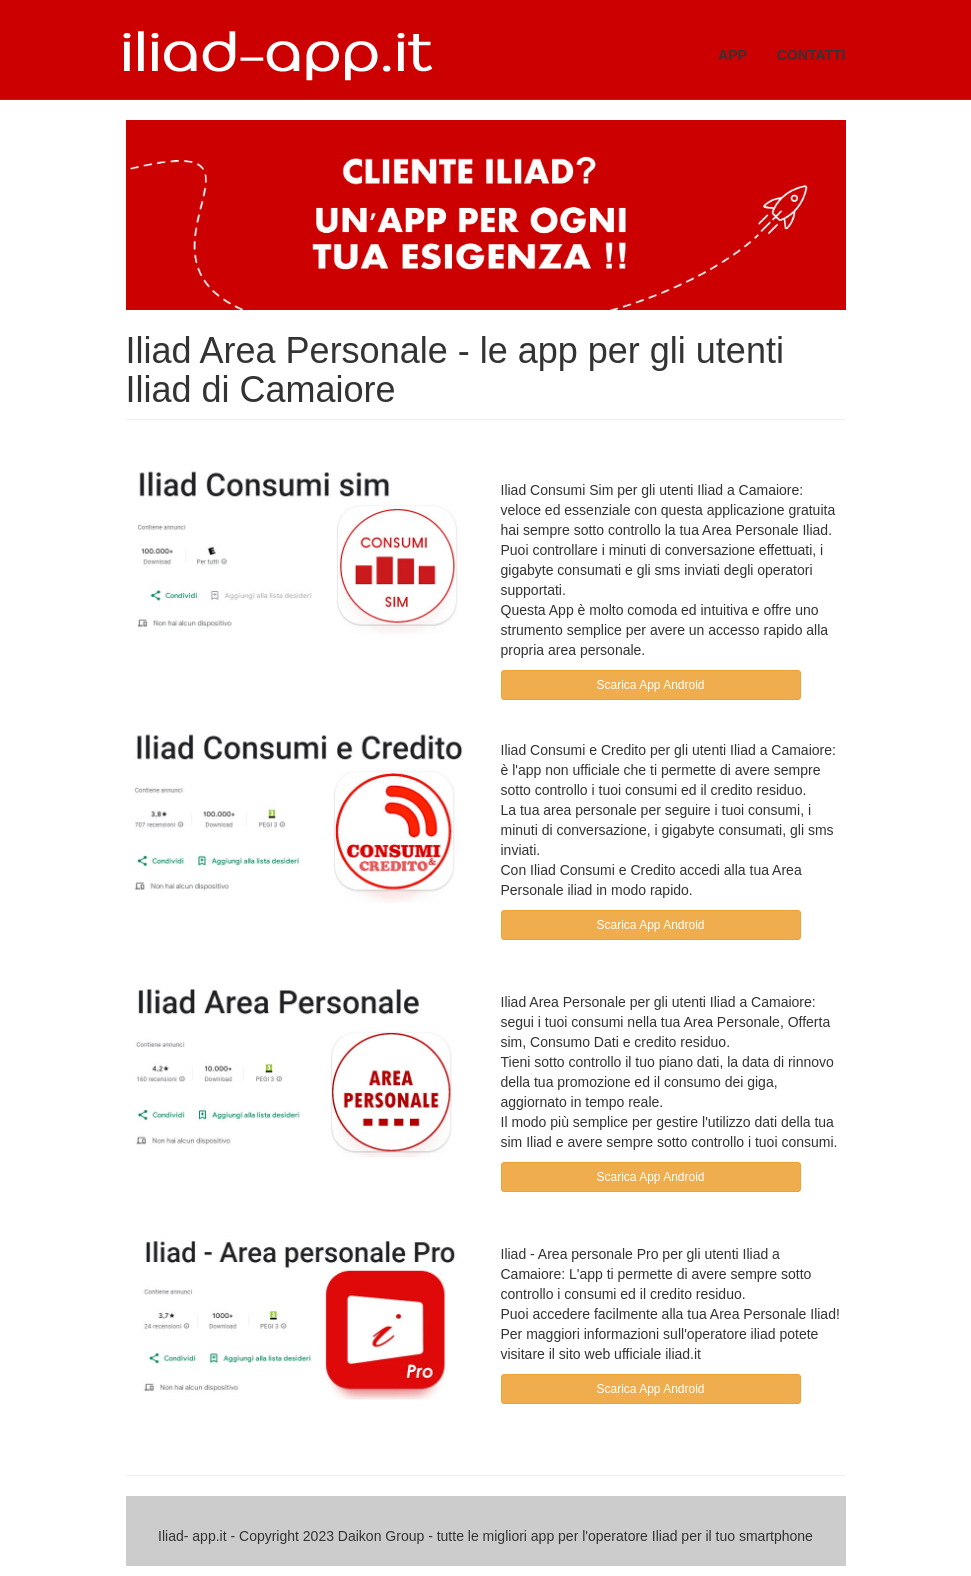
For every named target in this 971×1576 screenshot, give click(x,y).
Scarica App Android (650, 685)
